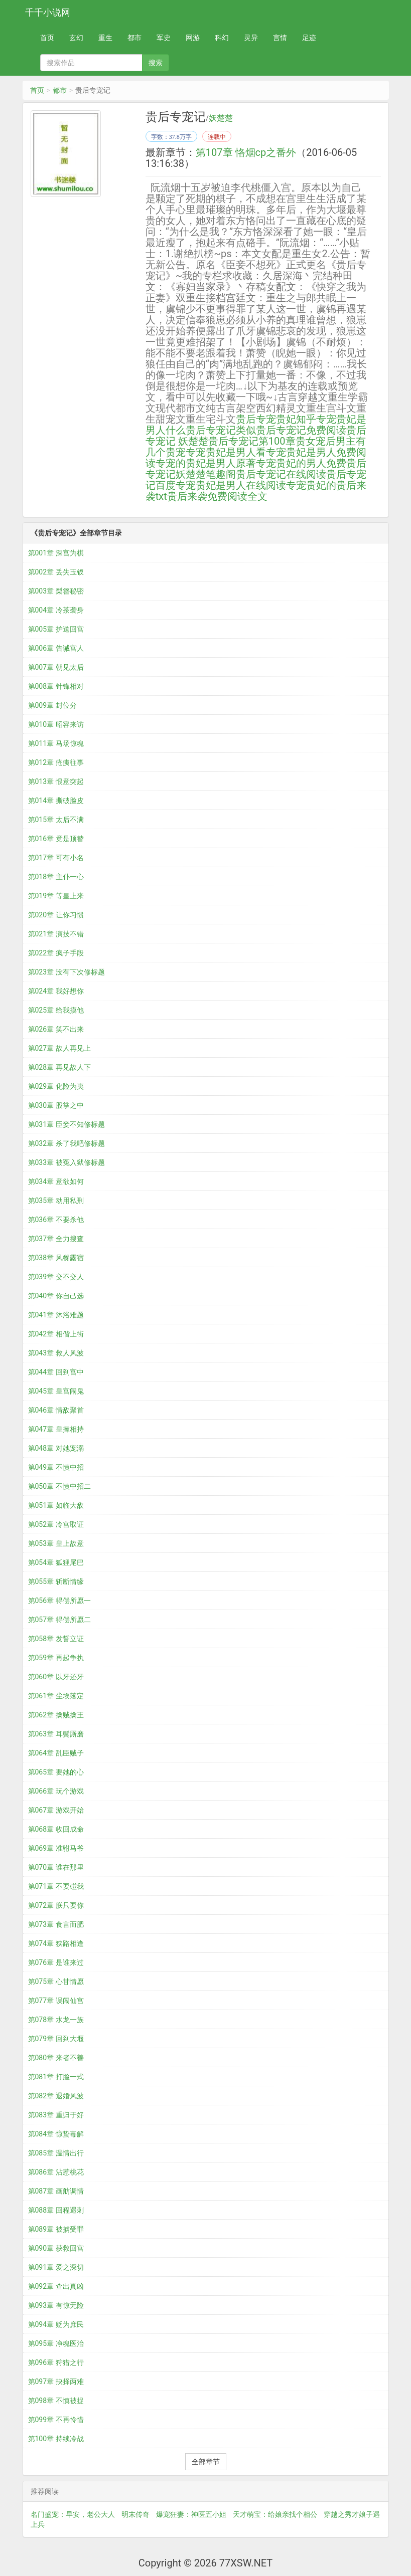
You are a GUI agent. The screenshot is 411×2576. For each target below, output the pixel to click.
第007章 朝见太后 (56, 667)
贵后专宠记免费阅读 (301, 430)
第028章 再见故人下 (59, 1067)
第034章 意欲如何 (56, 1181)
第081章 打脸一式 (56, 2077)
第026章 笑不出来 (56, 1029)
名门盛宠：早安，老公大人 (73, 2514)
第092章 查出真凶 (56, 2286)
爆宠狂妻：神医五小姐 (191, 2514)
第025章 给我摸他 (56, 1010)
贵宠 (176, 452)
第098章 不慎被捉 (56, 2401)
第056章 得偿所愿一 (59, 1601)
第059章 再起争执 (56, 1658)
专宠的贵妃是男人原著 (206, 463)
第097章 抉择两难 (56, 2381)
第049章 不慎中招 (56, 1467)
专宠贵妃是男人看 (226, 452)
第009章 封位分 (52, 705)
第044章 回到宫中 (56, 1372)
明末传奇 (135, 2514)
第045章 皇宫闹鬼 (56, 1391)
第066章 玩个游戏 (56, 1791)
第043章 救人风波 (56, 1353)
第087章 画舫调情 (56, 2191)
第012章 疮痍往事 (56, 762)
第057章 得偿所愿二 (59, 1620)
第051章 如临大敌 (56, 1505)
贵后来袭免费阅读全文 (217, 496)
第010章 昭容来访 (56, 724)
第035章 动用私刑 (56, 1201)
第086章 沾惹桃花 (56, 2172)
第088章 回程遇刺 (56, 2210)
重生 (105, 38)
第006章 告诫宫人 (56, 648)
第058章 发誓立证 (56, 1639)
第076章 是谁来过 (56, 1962)
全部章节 (206, 2462)
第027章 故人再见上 (59, 1048)
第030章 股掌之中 (56, 1105)
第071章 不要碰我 (56, 1886)
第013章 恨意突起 (56, 781)
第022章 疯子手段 (56, 953)
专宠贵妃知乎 (286, 419)
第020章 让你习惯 (56, 915)
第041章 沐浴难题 (56, 1315)
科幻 (222, 38)
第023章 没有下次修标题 (66, 972)
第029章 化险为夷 (56, 1086)
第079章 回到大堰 (56, 2039)
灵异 (251, 38)
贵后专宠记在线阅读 (281, 474)
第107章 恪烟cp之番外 (246, 152)
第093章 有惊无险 (56, 2305)
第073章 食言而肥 (56, 1924)
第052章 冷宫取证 (56, 1524)
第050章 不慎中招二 (59, 1486)
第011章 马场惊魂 (56, 743)
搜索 (156, 63)
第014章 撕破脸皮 (56, 801)
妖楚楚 (221, 118)
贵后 (246, 419)
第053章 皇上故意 (56, 1543)
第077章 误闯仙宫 (56, 2001)
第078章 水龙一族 (56, 2020)
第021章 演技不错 (56, 934)
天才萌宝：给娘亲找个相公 (275, 2514)
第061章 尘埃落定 (56, 1696)
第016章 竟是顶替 (56, 839)
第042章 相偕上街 (56, 1334)
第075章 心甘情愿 (56, 1981)
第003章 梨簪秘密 (56, 591)
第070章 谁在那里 (56, 1867)
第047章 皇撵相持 (56, 1429)
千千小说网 (47, 12)
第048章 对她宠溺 (56, 1448)
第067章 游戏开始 (56, 1810)
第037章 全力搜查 (56, 1239)
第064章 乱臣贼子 (56, 1753)
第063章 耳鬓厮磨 (56, 1734)
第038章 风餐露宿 (56, 1258)
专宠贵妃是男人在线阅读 (231, 485)
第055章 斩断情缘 (56, 1581)
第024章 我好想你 (56, 991)
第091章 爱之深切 (56, 2267)
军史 (164, 38)
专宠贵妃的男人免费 (301, 463)
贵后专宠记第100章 (252, 441)
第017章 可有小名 (56, 858)
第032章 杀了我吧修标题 (66, 1143)
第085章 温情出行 (56, 2153)
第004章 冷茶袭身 (56, 610)
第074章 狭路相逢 (56, 1943)
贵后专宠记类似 (221, 430)
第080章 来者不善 (56, 2058)
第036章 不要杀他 (56, 1220)
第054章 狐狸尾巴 (56, 1562)
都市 (134, 38)
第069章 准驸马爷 (56, 1848)
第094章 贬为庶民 (56, 2324)
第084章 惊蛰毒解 (56, 2134)
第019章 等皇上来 (56, 896)
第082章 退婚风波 (56, 2096)
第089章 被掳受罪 (56, 2229)
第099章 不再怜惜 (56, 2420)
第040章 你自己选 (56, 1296)
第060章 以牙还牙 (56, 1677)
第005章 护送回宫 (56, 629)
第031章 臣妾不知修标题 (66, 1124)
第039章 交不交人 (56, 1277)
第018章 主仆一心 (56, 877)
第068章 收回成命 (56, 1829)
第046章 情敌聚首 (56, 1410)
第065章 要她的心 (56, 1772)
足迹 (309, 38)
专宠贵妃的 (311, 485)
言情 (280, 38)
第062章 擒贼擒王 (56, 1715)
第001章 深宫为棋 (56, 553)
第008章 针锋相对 (56, 686)
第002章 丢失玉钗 (56, 572)
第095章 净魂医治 (56, 2343)
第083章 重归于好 (56, 2115)
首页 (47, 38)
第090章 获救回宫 (56, 2248)
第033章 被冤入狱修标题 (66, 1162)
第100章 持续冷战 (56, 2439)
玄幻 (76, 38)
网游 (193, 38)
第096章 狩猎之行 (56, 2362)
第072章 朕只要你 (56, 1905)
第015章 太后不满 (56, 820)
